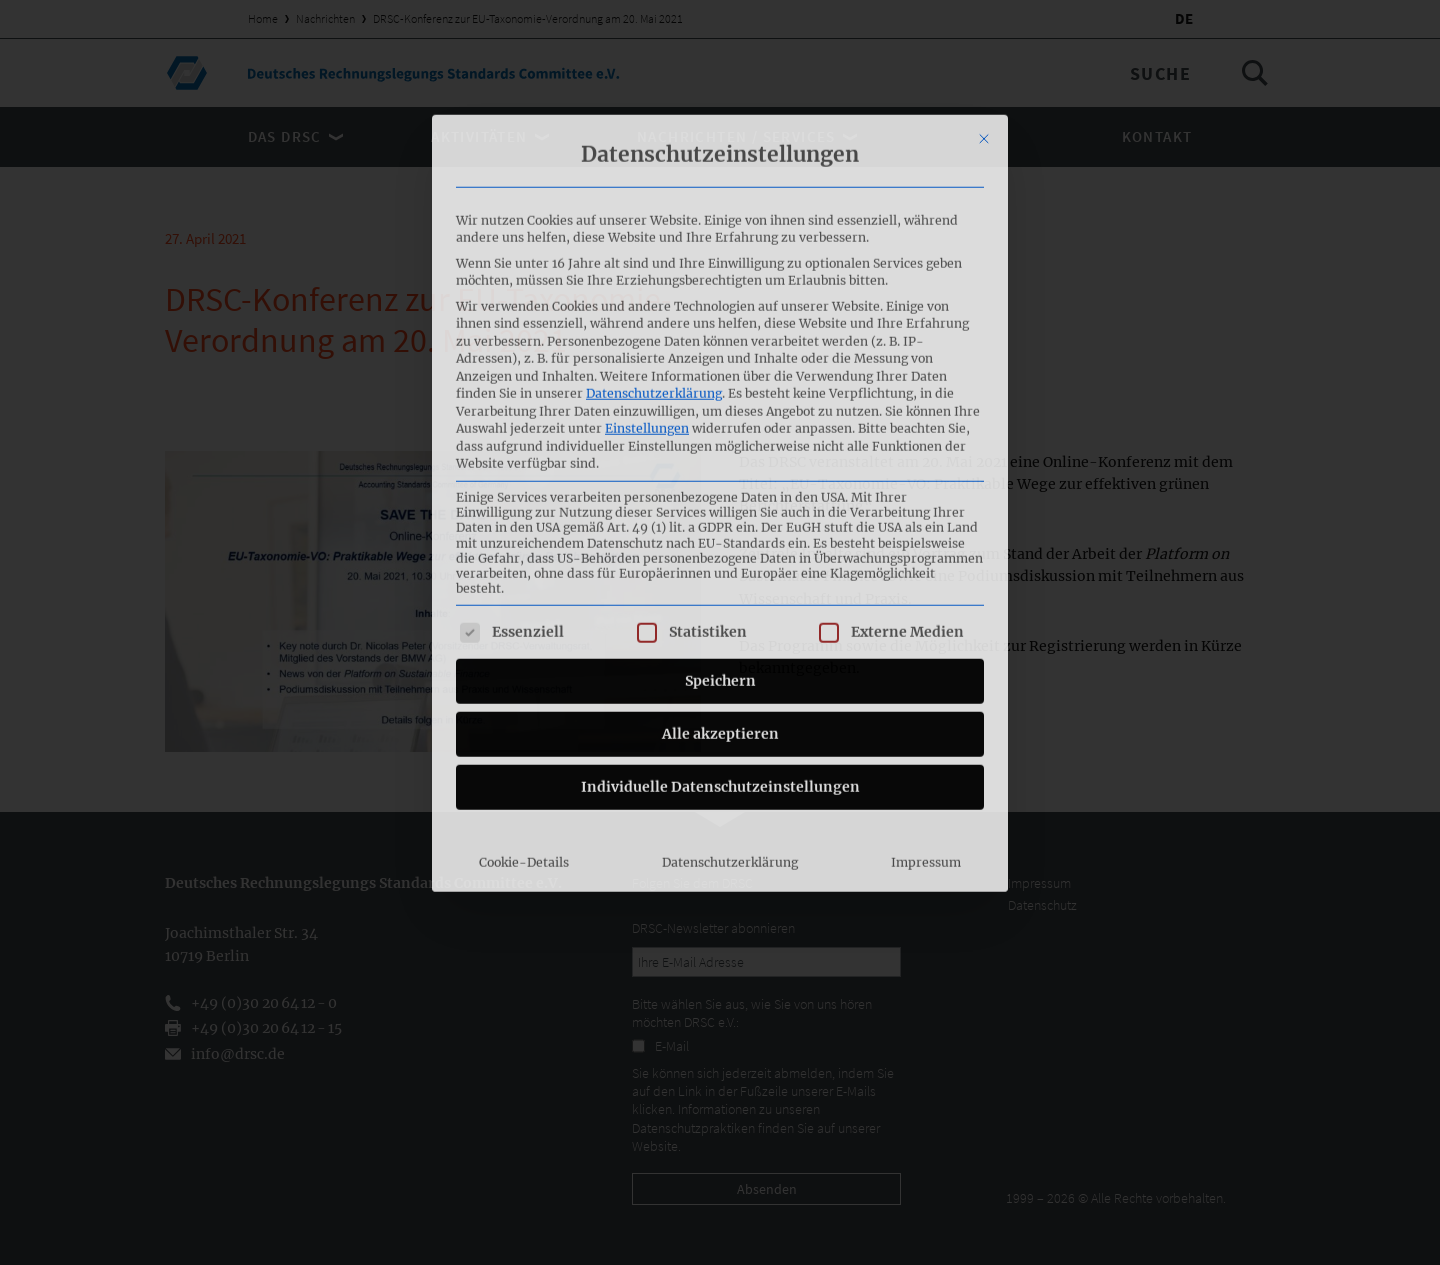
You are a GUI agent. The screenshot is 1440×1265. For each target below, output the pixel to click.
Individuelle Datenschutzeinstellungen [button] (720, 563)
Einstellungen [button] (647, 204)
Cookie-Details (524, 638)
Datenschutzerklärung (654, 169)
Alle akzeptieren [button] (720, 510)
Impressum (926, 638)
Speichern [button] (720, 457)
